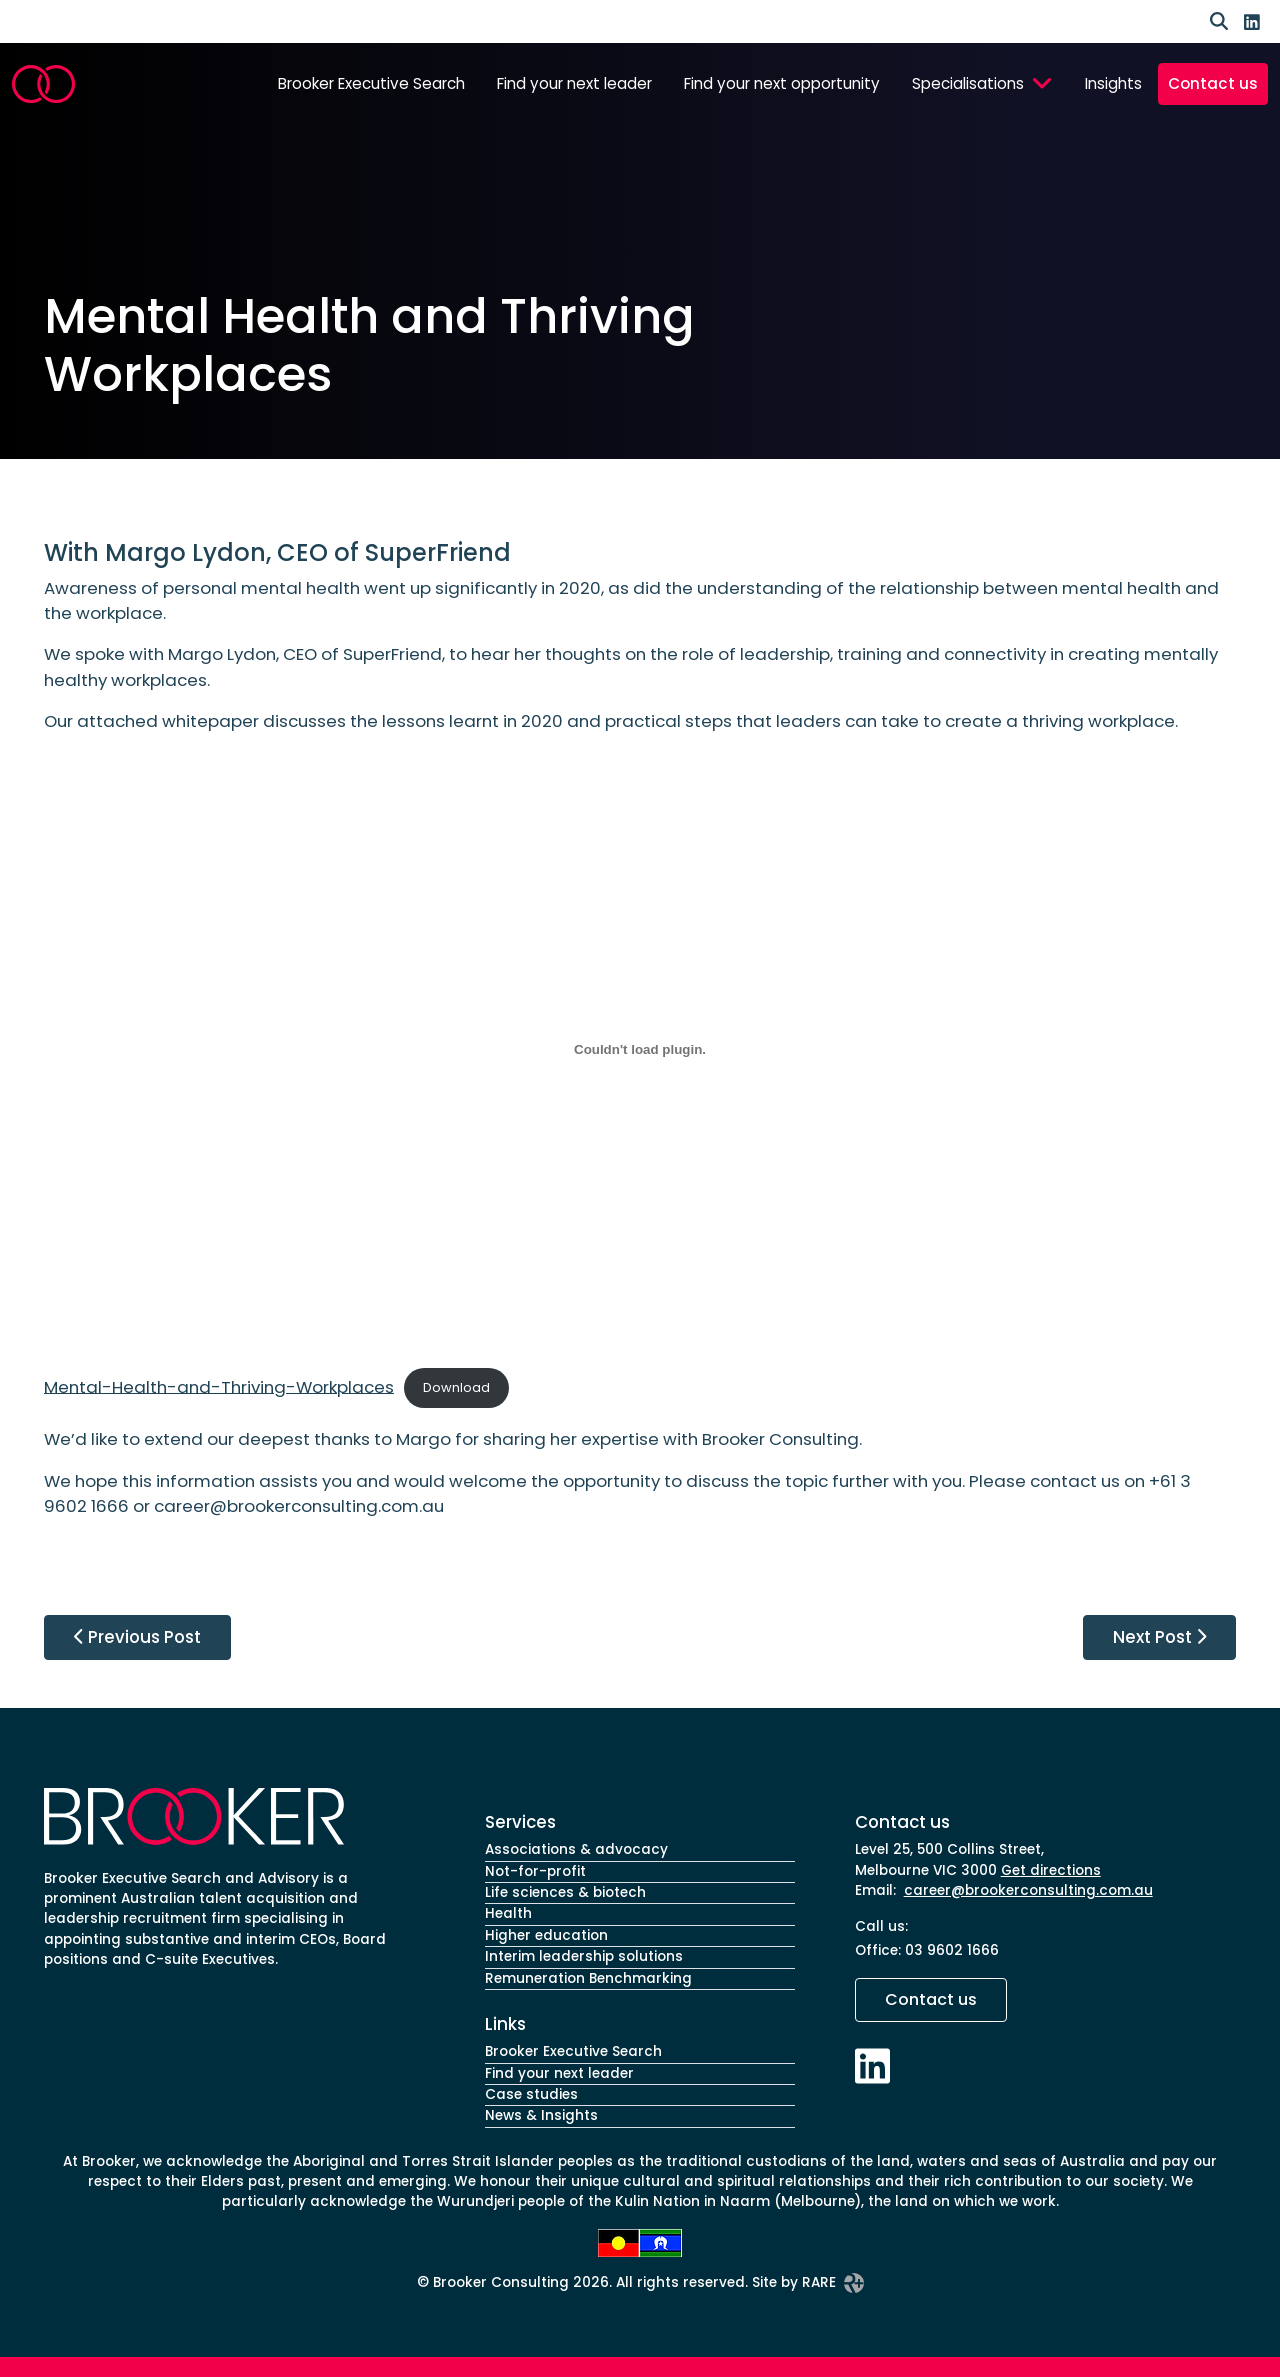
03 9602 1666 (952, 1950)
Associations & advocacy (576, 1849)
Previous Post (137, 1637)
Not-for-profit (535, 1871)
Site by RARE (808, 2283)
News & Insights (541, 2115)
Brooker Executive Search (371, 83)
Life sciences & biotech (565, 1892)
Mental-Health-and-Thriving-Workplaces (219, 1386)
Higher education (546, 1935)
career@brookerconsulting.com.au (1028, 1890)
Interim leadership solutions (584, 1956)
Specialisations (968, 83)
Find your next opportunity (782, 83)
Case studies (531, 2094)
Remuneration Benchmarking (588, 1978)
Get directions (1051, 1870)
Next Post (1159, 1637)
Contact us (1213, 83)
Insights (1113, 83)
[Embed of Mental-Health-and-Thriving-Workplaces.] (640, 1050)
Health (508, 1913)
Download (456, 1387)
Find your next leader (574, 83)
